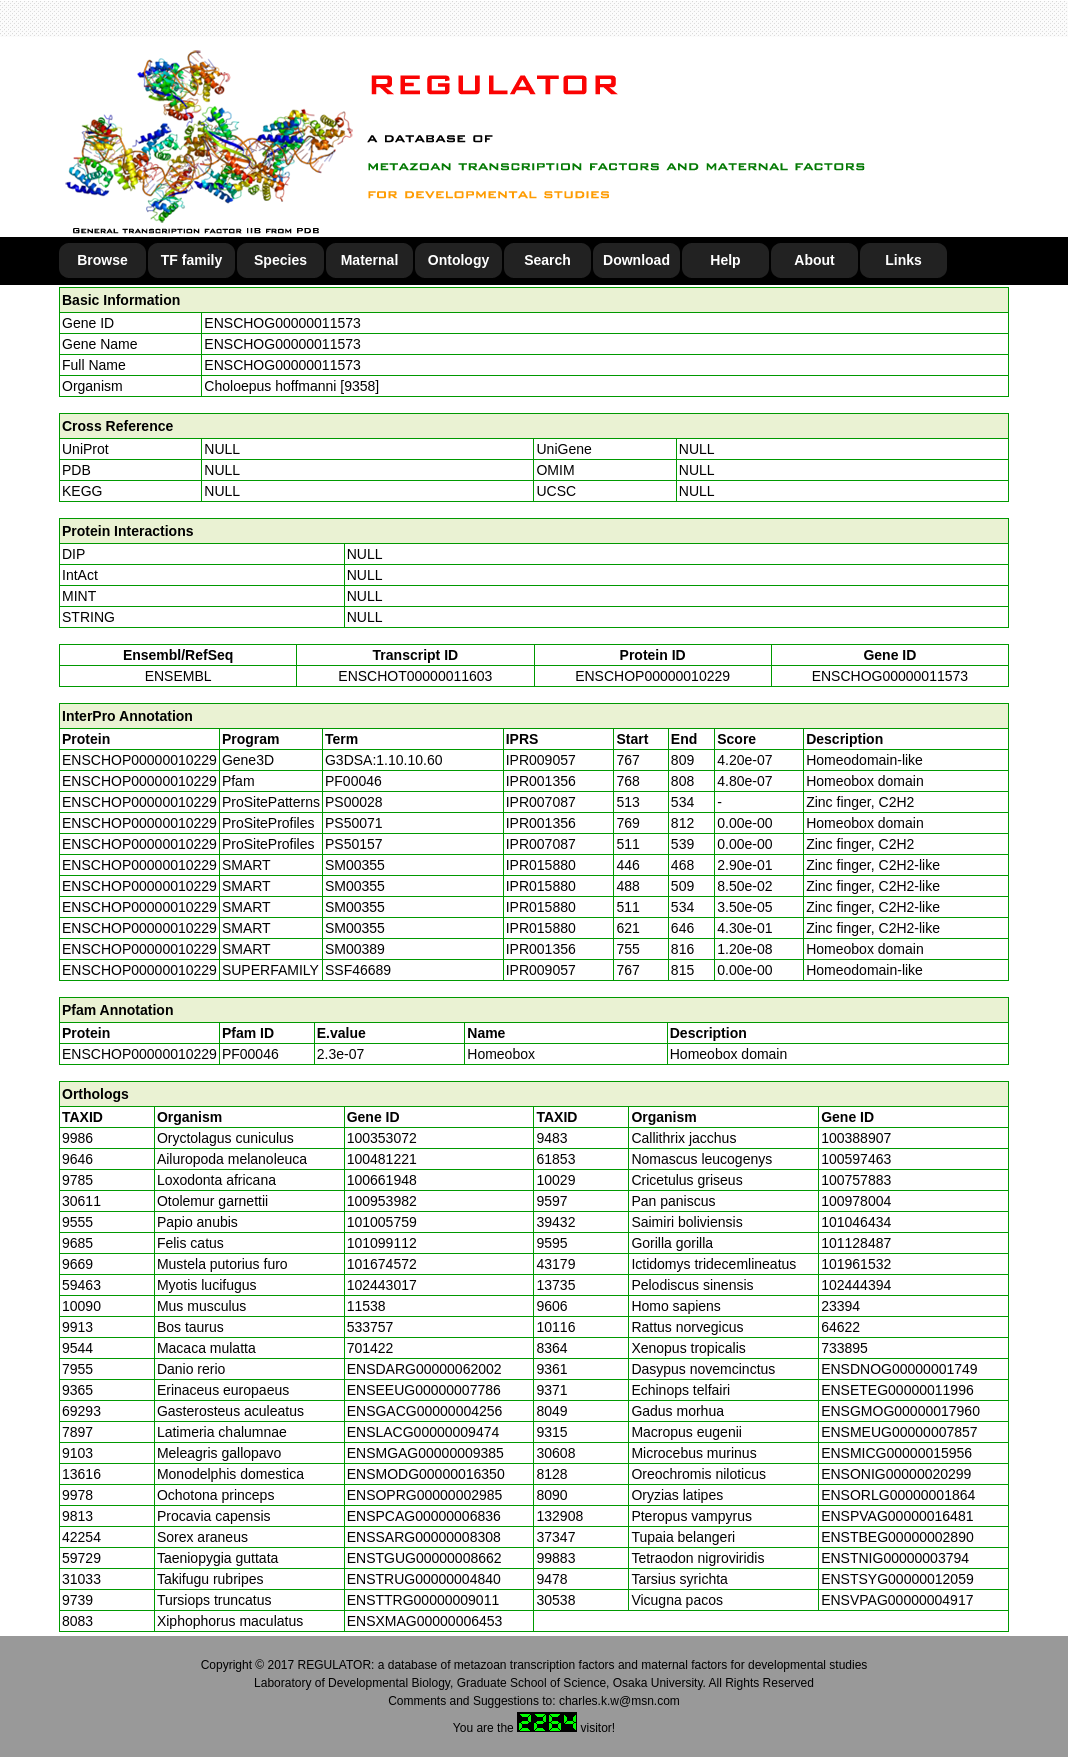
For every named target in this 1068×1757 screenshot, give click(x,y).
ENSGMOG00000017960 (900, 1411)
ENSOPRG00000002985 (425, 1495)
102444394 (856, 1285)
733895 (844, 1348)
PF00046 (250, 1054)
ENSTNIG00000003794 (895, 1558)
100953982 (382, 1201)
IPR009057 (541, 760)
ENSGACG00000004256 (425, 1411)
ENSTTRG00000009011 (423, 1600)
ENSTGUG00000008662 (424, 1558)
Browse (102, 260)
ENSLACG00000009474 (423, 1432)
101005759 (382, 1222)
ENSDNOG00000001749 (899, 1369)
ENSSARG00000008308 (424, 1537)
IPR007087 (541, 802)
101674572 (382, 1264)
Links (903, 260)
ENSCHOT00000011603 (415, 676)
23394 (840, 1306)
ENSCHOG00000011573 (282, 323)
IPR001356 (541, 781)
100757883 (856, 1180)
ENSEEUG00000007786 (424, 1390)
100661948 (382, 1180)
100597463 (856, 1159)
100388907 (856, 1138)
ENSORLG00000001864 (898, 1495)
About (814, 260)
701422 (370, 1348)
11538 (366, 1306)
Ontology (458, 260)
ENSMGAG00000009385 (425, 1453)
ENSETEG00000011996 (897, 1390)
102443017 (382, 1285)
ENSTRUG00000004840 (424, 1579)
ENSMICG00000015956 (896, 1453)
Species (280, 260)
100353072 (382, 1138)
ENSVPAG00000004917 (897, 1600)
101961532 (856, 1264)
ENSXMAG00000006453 (425, 1621)
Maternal (370, 260)
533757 (370, 1327)
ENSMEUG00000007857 (899, 1432)
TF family (191, 260)
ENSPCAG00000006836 (424, 1516)
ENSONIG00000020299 (896, 1474)
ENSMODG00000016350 (426, 1474)
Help (725, 260)
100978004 (856, 1201)
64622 (840, 1327)
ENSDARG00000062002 (424, 1369)
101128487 (856, 1243)
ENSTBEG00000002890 (897, 1537)
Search (547, 260)
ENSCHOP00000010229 (652, 676)
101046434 (856, 1222)
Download (636, 260)
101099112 (382, 1243)
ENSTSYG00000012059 (897, 1579)
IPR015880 (541, 865)
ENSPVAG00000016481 (897, 1516)
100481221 (382, 1159)
